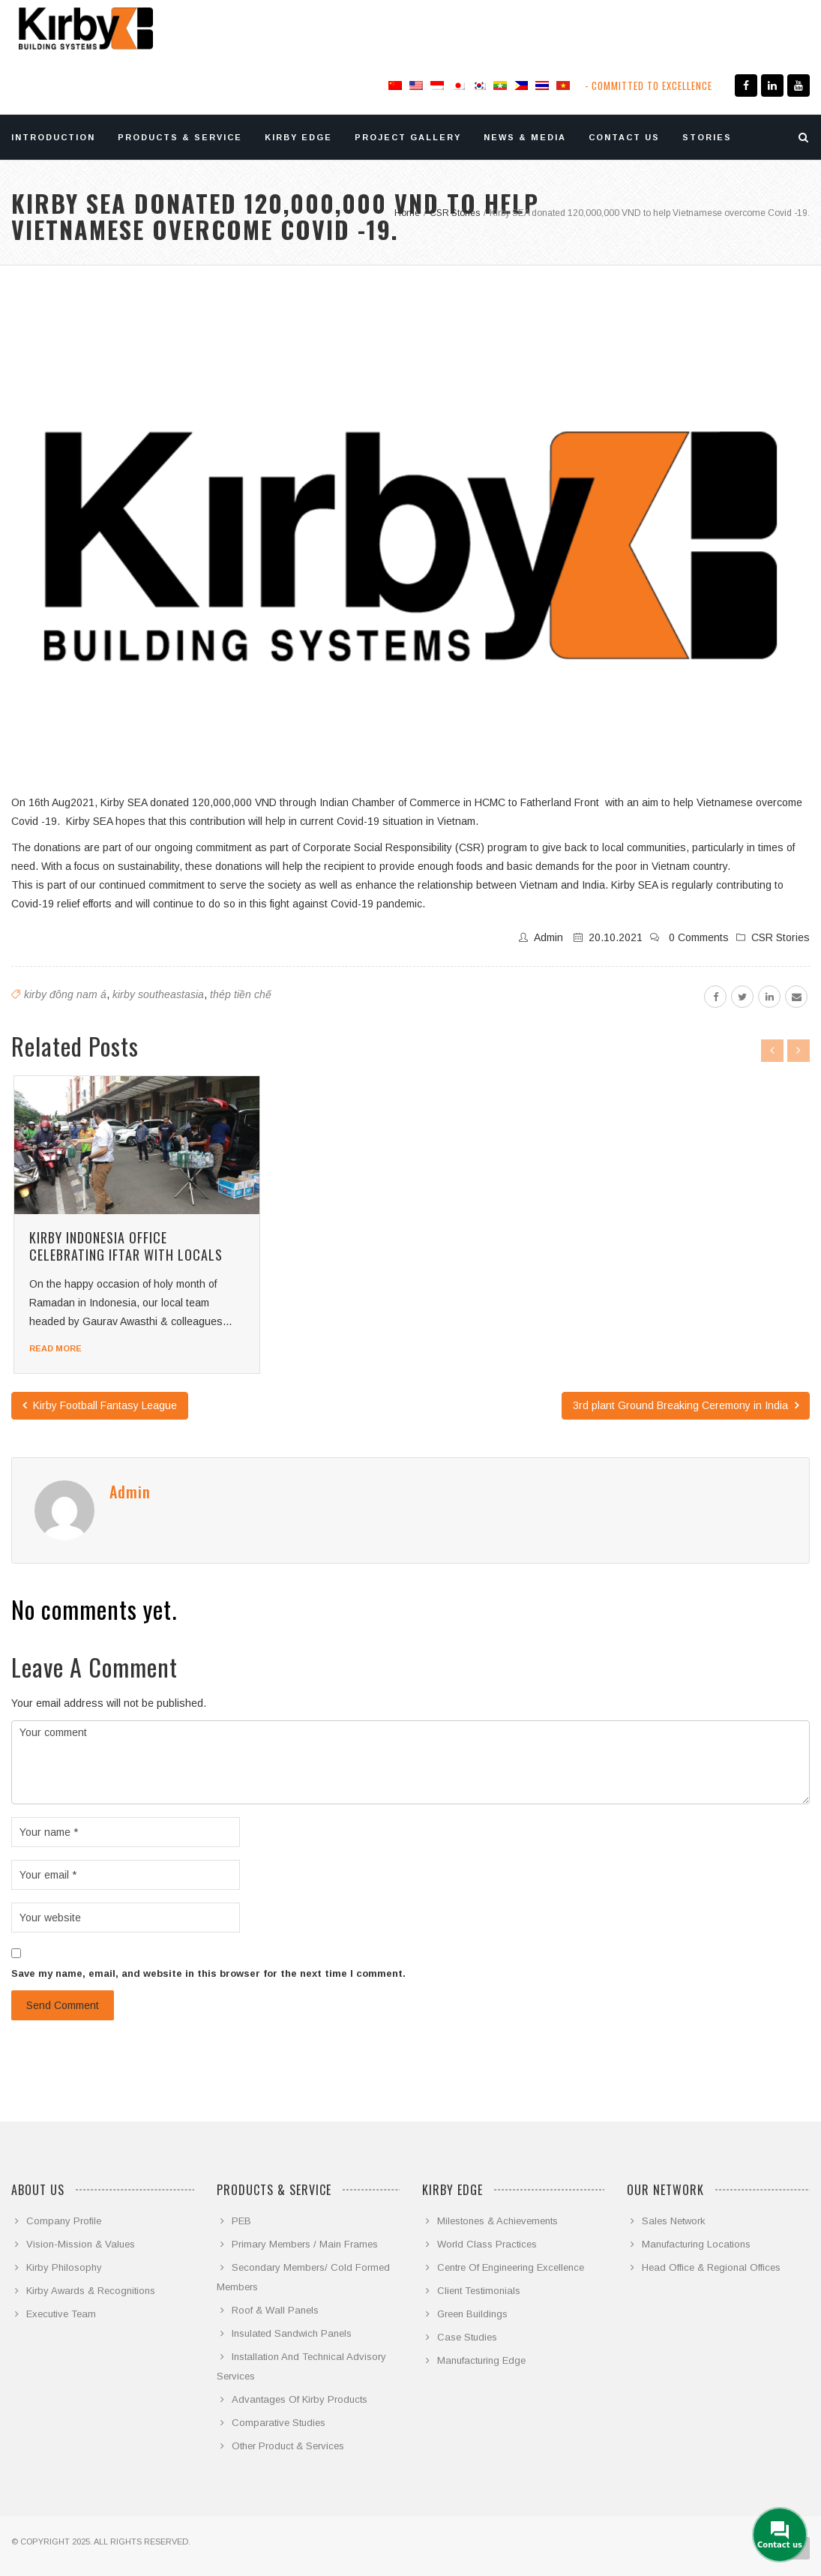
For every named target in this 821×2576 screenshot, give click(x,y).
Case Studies (467, 2337)
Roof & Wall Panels (275, 2310)
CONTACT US (624, 137)
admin (548, 937)
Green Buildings (472, 2314)
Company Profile (63, 2221)
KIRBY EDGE (298, 137)
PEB (241, 2221)
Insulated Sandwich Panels (292, 2333)
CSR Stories (780, 937)
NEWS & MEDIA (525, 137)
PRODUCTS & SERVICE (180, 137)
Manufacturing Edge (481, 2360)
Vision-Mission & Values (80, 2244)
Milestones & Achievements (497, 2221)
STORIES (707, 137)
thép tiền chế (240, 994)
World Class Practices (487, 2244)
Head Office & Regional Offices (711, 2267)
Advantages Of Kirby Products (299, 2399)
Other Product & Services (288, 2446)
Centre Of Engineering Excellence (510, 2267)
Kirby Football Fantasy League (99, 1405)
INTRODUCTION (53, 137)
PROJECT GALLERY (408, 137)
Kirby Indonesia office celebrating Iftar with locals (126, 1246)
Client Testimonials (478, 2290)
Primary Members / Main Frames (305, 2244)
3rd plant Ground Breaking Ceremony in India (686, 1405)
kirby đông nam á (65, 994)
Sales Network (674, 2221)
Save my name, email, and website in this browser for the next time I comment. (208, 1973)
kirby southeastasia (158, 994)
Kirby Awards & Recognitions (90, 2290)
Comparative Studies (278, 2422)
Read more (55, 1348)
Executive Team (61, 2314)
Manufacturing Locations (696, 2244)
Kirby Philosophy (64, 2267)
